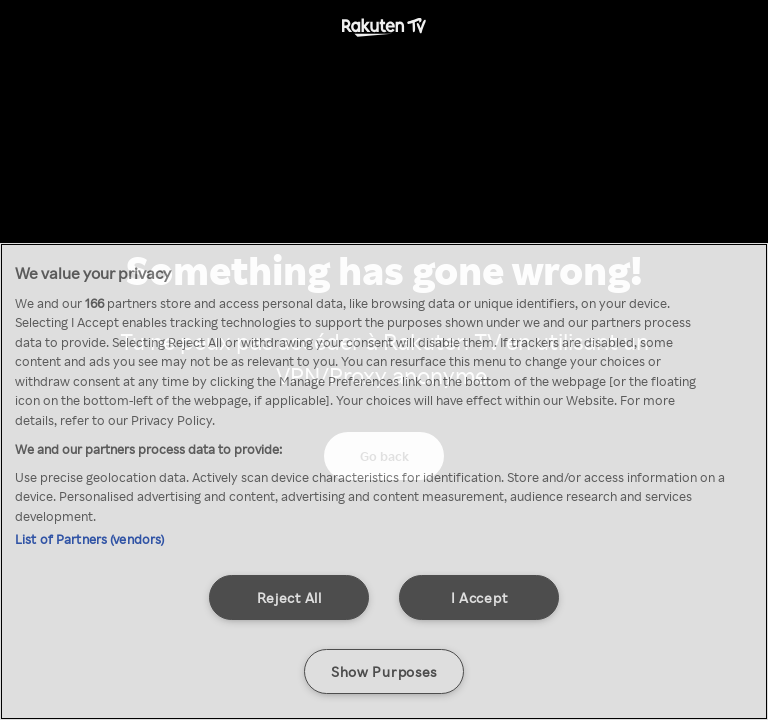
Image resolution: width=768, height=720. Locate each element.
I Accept (479, 597)
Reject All (289, 597)
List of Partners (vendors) (89, 539)
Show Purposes (384, 671)
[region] (384, 481)
